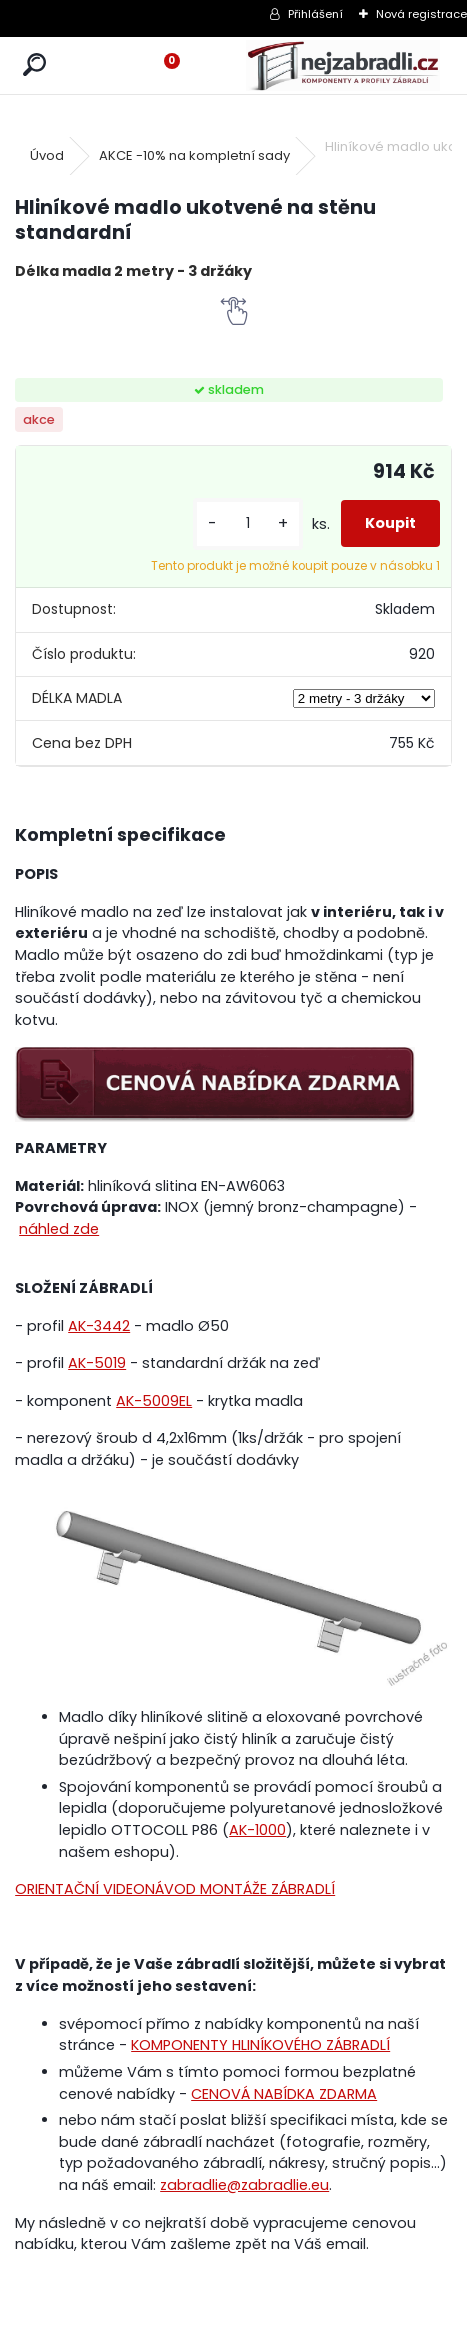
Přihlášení (315, 14)
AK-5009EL (154, 1401)
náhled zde (59, 1229)
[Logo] (343, 65)
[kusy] (248, 523)
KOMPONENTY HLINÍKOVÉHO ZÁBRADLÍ (260, 2045)
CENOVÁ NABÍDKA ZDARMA (284, 2094)
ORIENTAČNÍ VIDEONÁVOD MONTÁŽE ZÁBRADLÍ (175, 1889)
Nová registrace (421, 14)
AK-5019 (97, 1363)
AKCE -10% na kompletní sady (194, 155)
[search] (34, 65)
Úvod (47, 155)
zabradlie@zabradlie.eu (244, 2185)
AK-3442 (99, 1326)
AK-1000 (257, 1830)
